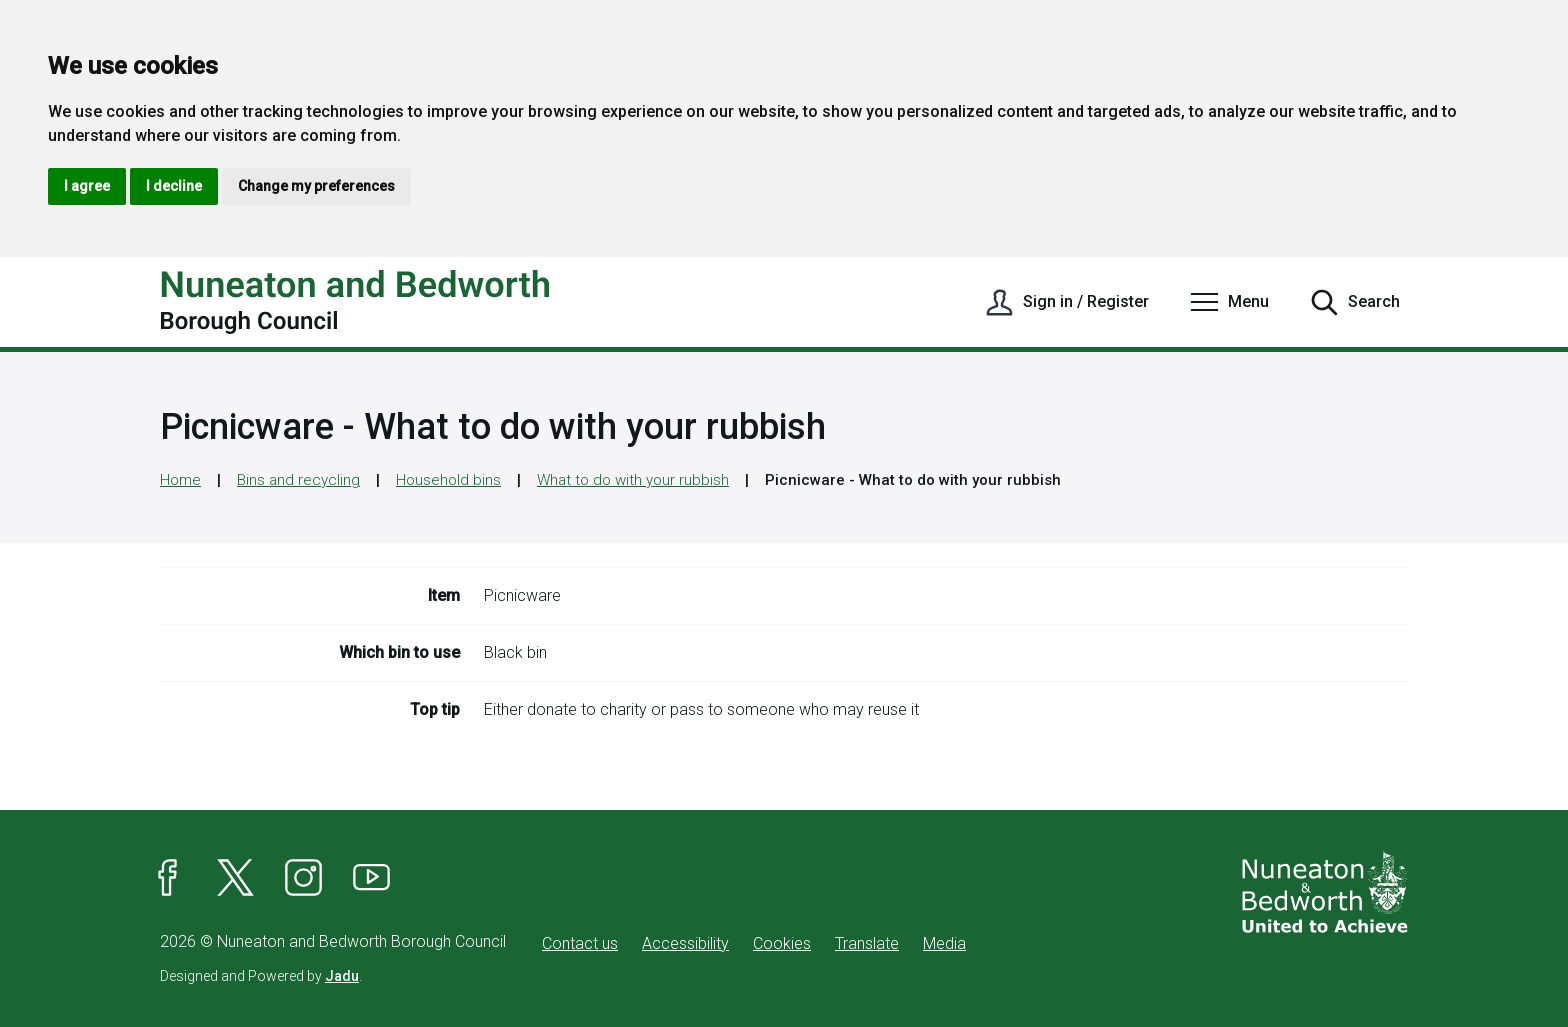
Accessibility (685, 943)
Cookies (782, 943)
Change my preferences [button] (316, 186)
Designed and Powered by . (261, 976)
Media (944, 943)
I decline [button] (174, 186)
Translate (867, 943)
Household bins (448, 480)
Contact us (580, 943)
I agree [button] (87, 186)
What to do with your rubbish (633, 480)
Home (180, 480)
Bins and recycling (298, 480)
